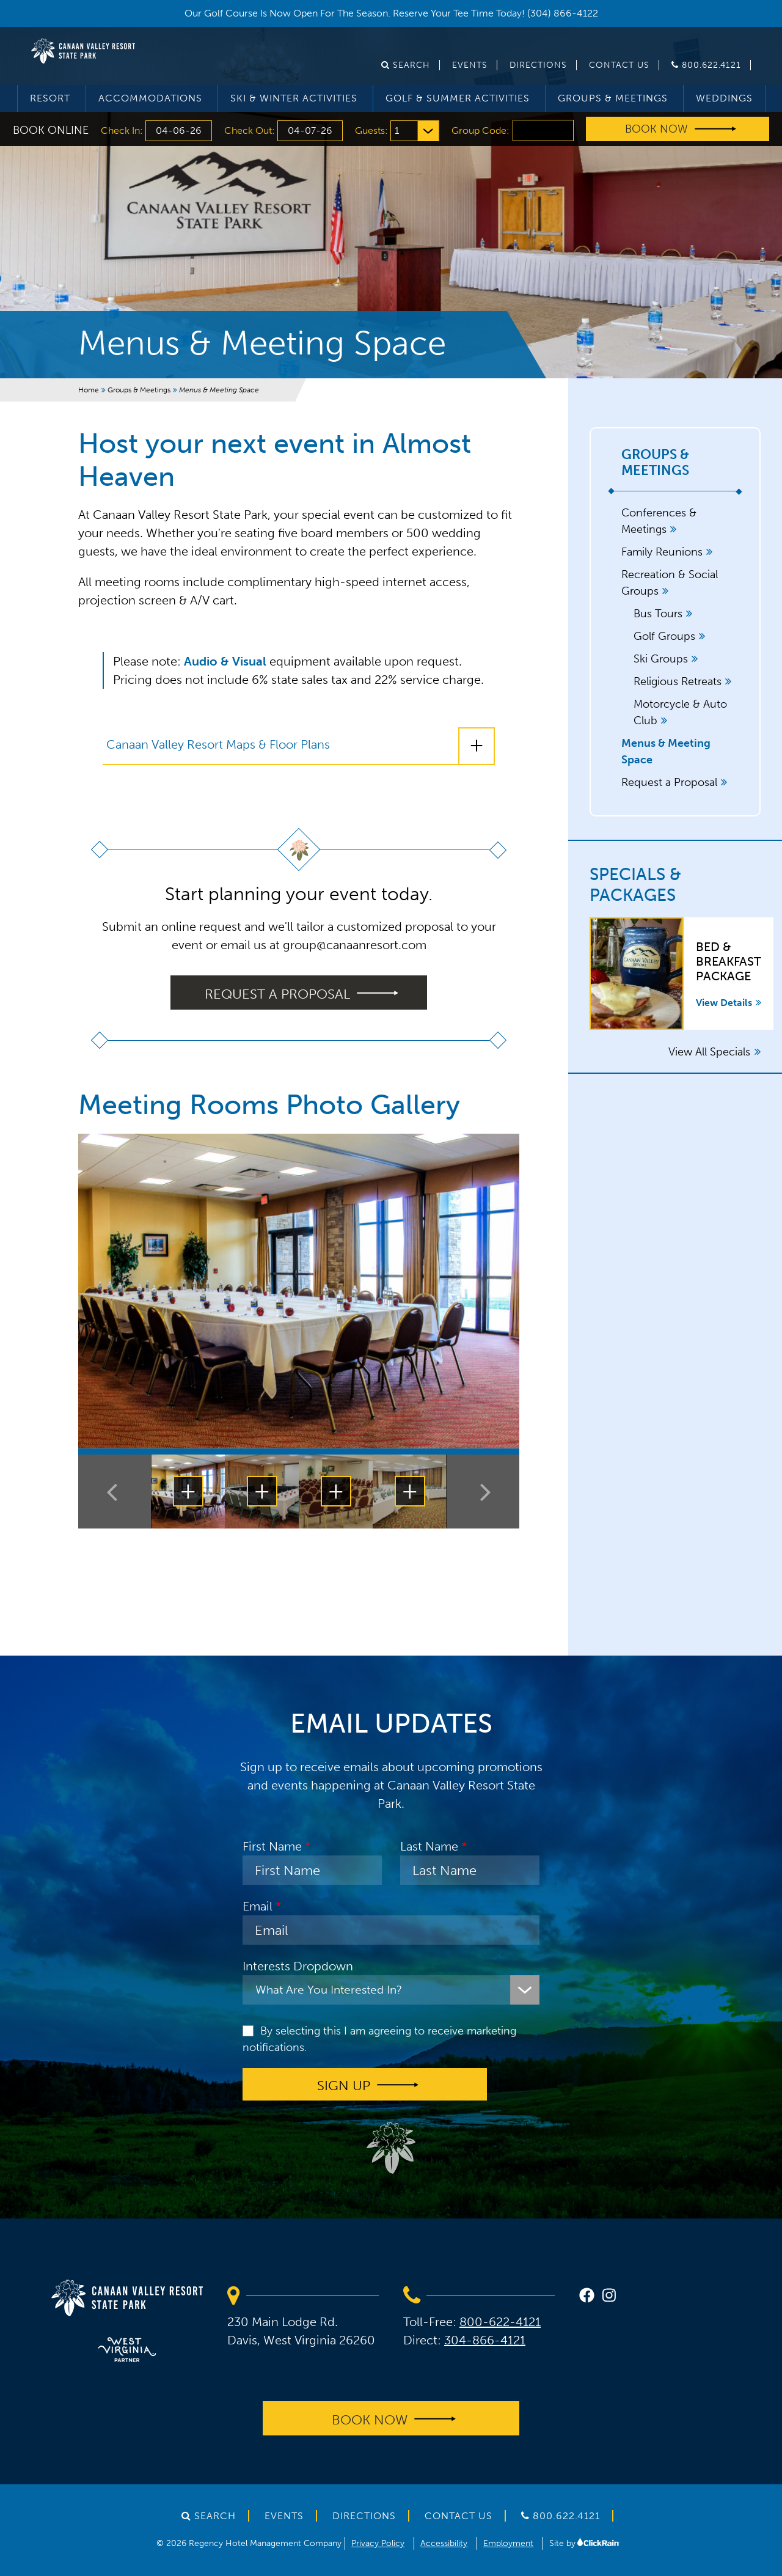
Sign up (343, 2085)
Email (257, 1906)
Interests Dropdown (298, 1966)
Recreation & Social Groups (669, 583)
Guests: (372, 130)
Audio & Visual (225, 661)
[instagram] (609, 2297)
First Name (272, 1846)
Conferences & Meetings (658, 521)
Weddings (724, 98)
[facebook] (586, 2297)
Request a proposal (277, 993)
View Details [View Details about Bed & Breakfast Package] (728, 1002)
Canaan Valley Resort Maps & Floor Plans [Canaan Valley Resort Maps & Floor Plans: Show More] (218, 744)
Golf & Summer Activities (458, 98)
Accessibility (443, 2543)
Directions (538, 65)
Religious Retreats (678, 681)
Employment (508, 2543)
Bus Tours (658, 613)
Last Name (429, 1846)
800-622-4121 (500, 2321)
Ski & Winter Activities (293, 98)
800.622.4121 (706, 65)
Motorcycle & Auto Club (680, 712)
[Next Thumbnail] (482, 1491)
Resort (50, 98)
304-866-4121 (484, 2340)
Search (405, 65)
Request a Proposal (669, 782)
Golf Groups (664, 636)
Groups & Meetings (613, 98)
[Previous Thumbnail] (115, 1491)
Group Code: (480, 130)
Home (88, 390)
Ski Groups (661, 659)
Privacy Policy (377, 2543)
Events (470, 65)
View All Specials (714, 1052)
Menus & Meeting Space (666, 751)
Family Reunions (662, 552)
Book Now (656, 129)
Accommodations (150, 98)
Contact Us (619, 65)
